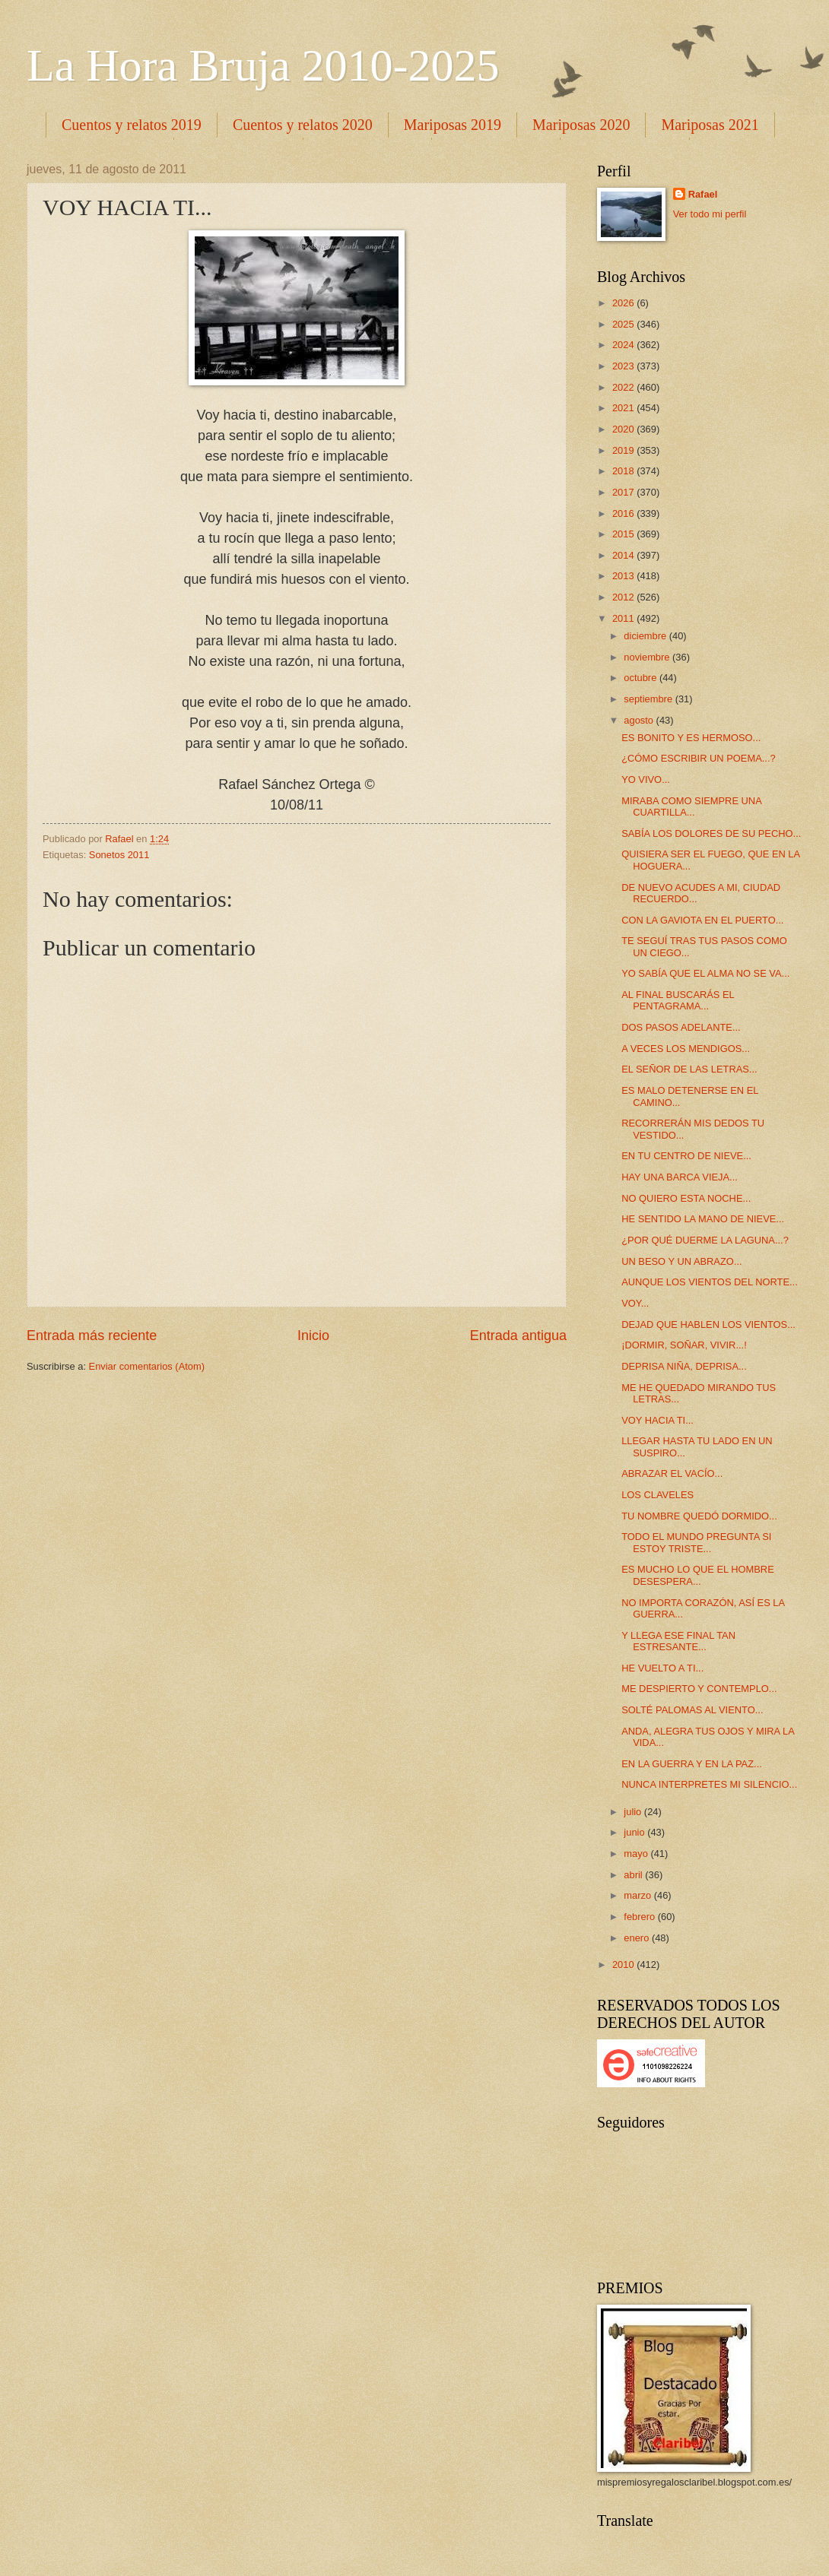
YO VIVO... (645, 779)
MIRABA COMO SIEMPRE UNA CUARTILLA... (691, 806)
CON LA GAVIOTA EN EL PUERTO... (702, 920)
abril (634, 1875)
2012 (624, 597)
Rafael (703, 194)
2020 (624, 429)
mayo (637, 1853)
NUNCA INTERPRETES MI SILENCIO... (709, 1784)
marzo (638, 1895)
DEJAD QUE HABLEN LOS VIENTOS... (708, 1324)
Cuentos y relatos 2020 (303, 124)
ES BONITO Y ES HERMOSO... (691, 737)
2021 (624, 407)
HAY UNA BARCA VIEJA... (679, 1177)
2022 (624, 387)
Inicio (313, 1335)
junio (635, 1832)
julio (633, 1811)
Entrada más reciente (92, 1335)
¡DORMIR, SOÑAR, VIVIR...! (684, 1345)
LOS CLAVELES (657, 1494)
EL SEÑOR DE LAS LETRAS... (689, 1069)
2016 (624, 513)
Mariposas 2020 (581, 124)
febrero (640, 1916)
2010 (624, 1964)
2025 (624, 324)
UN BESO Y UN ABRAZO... (681, 1261)
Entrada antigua (518, 1335)
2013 (624, 575)
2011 (624, 618)
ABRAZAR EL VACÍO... (672, 1473)
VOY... (635, 1303)
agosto (640, 720)
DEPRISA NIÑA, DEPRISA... (684, 1366)
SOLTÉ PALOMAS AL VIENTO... (692, 1710)
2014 (624, 555)
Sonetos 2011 (119, 854)
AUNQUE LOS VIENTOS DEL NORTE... (709, 1282)
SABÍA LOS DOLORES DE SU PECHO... (711, 833)
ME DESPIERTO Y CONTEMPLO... (699, 1688)
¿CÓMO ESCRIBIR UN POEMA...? (698, 758)
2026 (624, 303)
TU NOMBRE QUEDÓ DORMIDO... (699, 1516)
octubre (641, 677)
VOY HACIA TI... (657, 1420)
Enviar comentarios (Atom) (147, 1366)
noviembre (648, 657)
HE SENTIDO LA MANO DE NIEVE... (702, 1219)
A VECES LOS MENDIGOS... (685, 1048)
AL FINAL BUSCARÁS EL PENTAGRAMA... (677, 1000)
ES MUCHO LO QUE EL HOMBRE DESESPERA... (697, 1575)
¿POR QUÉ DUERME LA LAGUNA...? (705, 1240)
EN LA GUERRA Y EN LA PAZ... (691, 1764)
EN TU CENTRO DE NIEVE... (686, 1155)
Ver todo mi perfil (710, 214)
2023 (624, 366)
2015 (624, 534)
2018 (624, 471)
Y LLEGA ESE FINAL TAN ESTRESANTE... (678, 1641)
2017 (624, 492)
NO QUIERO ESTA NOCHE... (686, 1198)
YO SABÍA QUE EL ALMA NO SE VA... (705, 973)
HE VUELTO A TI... (662, 1668)
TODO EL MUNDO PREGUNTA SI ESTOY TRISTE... (696, 1542)
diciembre (646, 636)
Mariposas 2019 (452, 124)
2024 (624, 344)
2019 (624, 450)
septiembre (649, 699)
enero (638, 1938)
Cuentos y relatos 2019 (132, 124)
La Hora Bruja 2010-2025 (263, 65)
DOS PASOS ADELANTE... (680, 1027)
